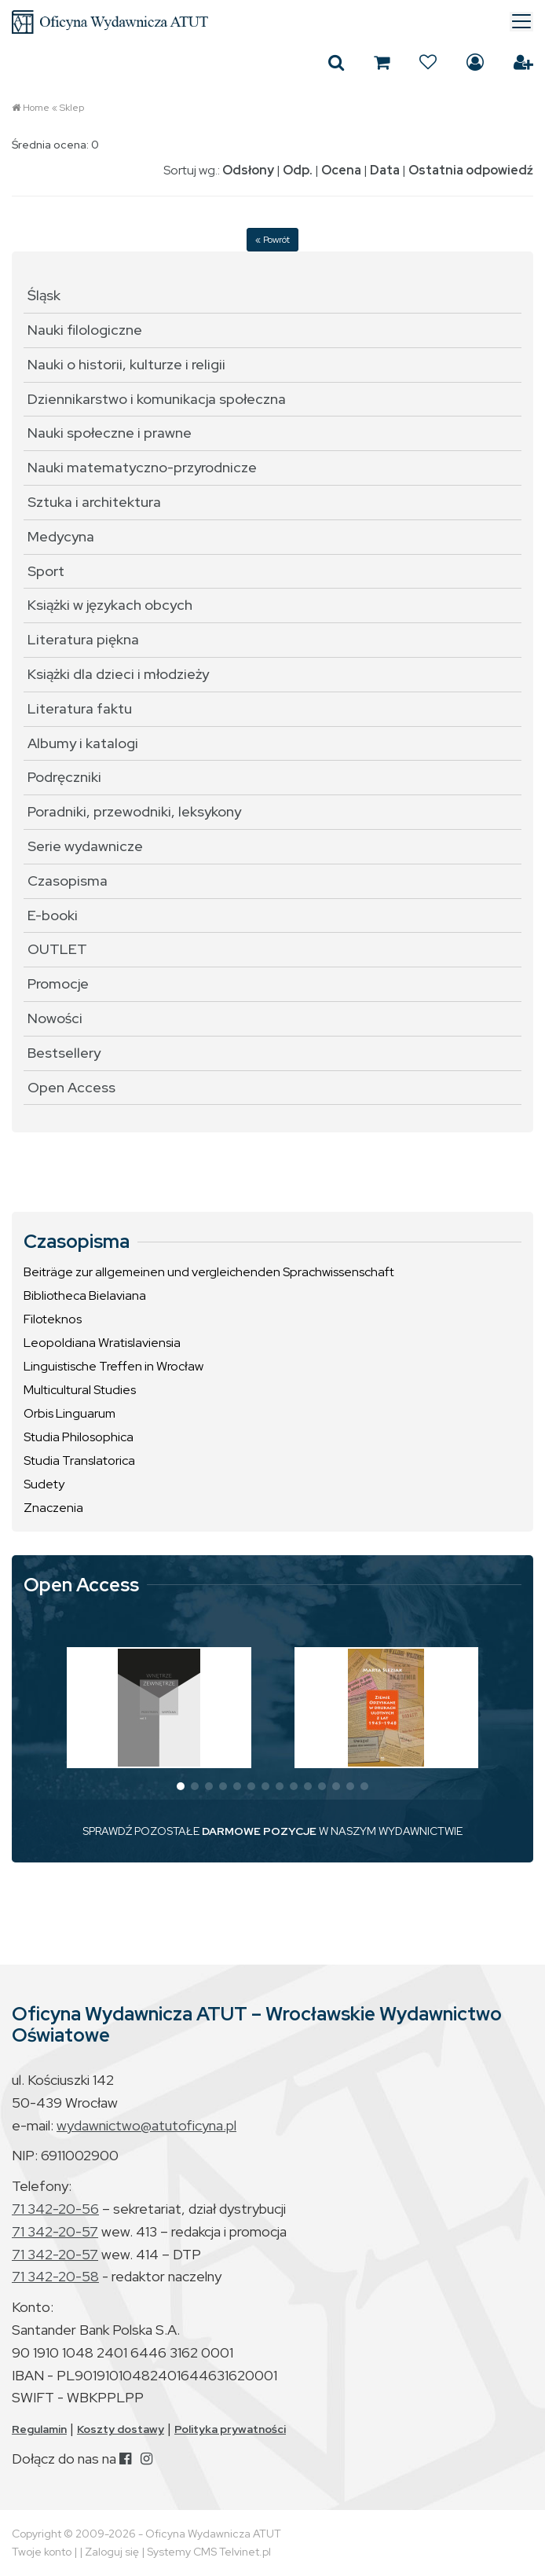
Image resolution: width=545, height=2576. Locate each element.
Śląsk (43, 295)
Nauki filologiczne (84, 330)
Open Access (71, 1087)
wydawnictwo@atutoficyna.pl (146, 2125)
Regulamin (39, 2429)
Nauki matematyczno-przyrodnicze (142, 467)
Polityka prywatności (230, 2429)
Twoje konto (41, 2552)
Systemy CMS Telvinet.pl (209, 2552)
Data (385, 170)
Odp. (298, 170)
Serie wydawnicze (85, 846)
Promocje (58, 983)
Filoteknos (53, 1319)
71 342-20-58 (55, 2276)
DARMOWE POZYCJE (259, 1831)
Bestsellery (64, 1053)
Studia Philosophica (79, 1437)
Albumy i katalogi (82, 743)
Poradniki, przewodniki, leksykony (134, 811)
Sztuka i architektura (94, 502)
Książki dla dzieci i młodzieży (118, 674)
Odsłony (248, 170)
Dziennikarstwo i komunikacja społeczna (156, 399)
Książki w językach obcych (109, 605)
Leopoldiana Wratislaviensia (102, 1342)
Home (36, 107)
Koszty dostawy (120, 2429)
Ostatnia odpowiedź (470, 170)
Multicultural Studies (80, 1390)
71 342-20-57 (55, 2231)
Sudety (44, 1484)
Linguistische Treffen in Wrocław (113, 1366)
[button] (181, 1786)
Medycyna (60, 536)
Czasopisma (67, 881)
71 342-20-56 (55, 2209)
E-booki (52, 915)
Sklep (72, 107)
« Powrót (272, 239)
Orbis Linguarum (69, 1413)
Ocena (341, 170)
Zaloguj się (475, 62)
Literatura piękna (83, 639)
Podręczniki (64, 777)
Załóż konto (523, 62)
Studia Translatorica (79, 1460)
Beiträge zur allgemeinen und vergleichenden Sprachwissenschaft (209, 1272)
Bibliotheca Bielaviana (85, 1295)
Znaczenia (53, 1507)
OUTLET (57, 949)
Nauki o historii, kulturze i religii (126, 364)
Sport (45, 571)
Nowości (54, 1018)
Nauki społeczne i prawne (109, 433)
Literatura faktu (79, 708)
